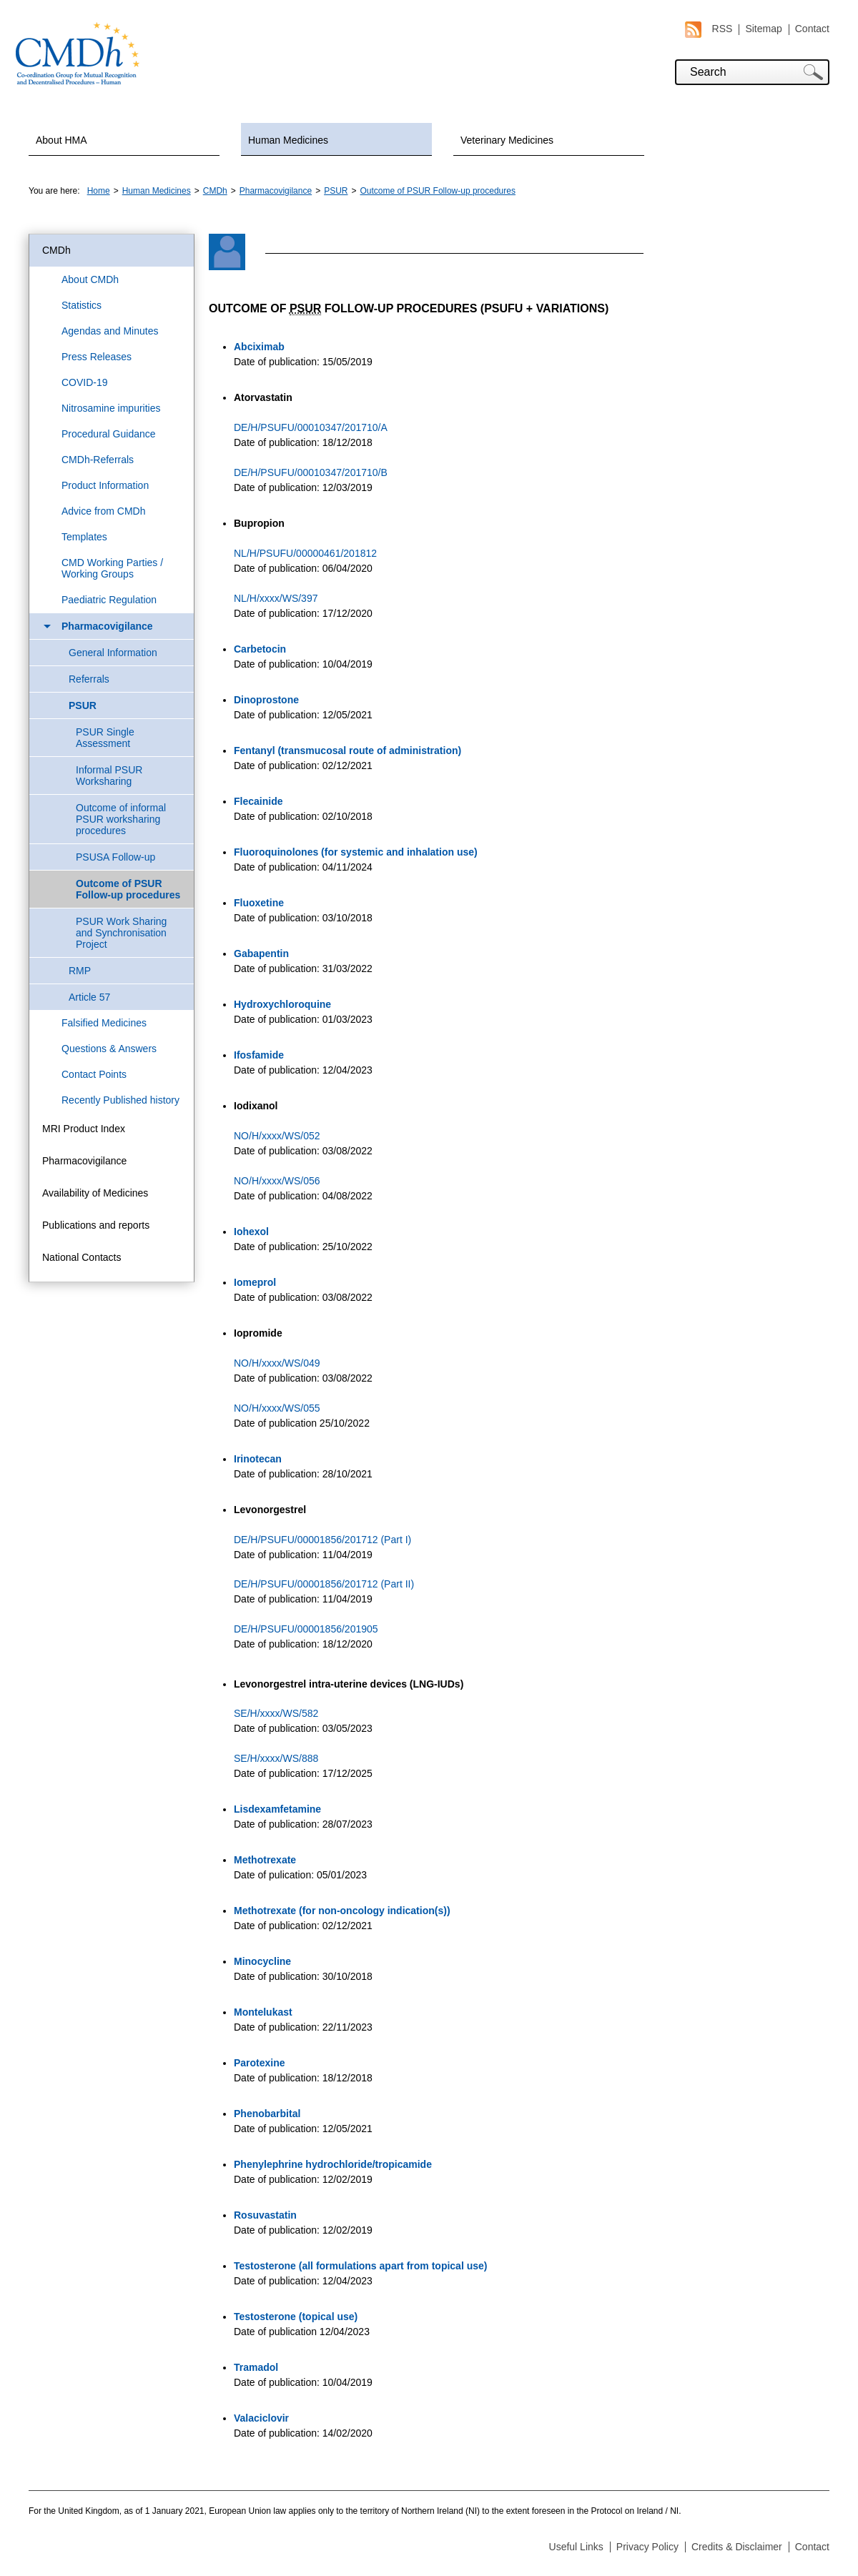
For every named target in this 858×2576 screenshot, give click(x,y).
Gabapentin (261, 953)
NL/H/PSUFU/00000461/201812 (305, 553)
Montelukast (263, 2012)
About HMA (61, 140)
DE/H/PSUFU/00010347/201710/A (311, 427)
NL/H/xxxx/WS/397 (275, 598)
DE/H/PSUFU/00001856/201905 (306, 1629)
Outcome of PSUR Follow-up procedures (438, 191)
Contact (812, 28)
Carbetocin (260, 649)
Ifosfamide (259, 1055)
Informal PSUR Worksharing (109, 775)
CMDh (215, 191)
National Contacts (82, 1257)
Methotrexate (265, 1860)
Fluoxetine (259, 902)
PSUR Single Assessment (105, 737)
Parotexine (259, 2063)
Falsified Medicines (104, 1023)
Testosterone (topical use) (296, 2316)
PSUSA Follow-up (115, 857)
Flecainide (258, 801)
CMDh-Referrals (97, 459)
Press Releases (96, 356)
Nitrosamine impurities (110, 408)
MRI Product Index (83, 1128)
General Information (113, 652)
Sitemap (763, 28)
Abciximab (259, 346)
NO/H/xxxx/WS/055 (277, 1408)
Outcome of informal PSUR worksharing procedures (121, 819)
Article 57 (89, 997)
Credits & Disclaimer (736, 2546)
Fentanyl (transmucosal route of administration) (347, 750)
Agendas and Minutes (109, 331)
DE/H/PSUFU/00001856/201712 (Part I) (322, 1539)
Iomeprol (255, 1282)
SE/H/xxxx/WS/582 (276, 1713)
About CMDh (90, 279)
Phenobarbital (267, 2113)
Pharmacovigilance (276, 191)
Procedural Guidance (108, 434)
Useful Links (576, 2546)
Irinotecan (258, 1459)
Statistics (81, 305)
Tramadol (256, 2367)
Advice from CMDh (103, 511)
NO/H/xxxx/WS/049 (278, 1363)
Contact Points (94, 1074)
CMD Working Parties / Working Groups (112, 568)
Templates (84, 537)
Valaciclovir (261, 2418)
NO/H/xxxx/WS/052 (277, 1135)
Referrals (89, 679)
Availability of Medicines (95, 1193)
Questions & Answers (109, 1048)
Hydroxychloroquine (282, 1004)
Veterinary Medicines (506, 140)
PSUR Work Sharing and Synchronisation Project (121, 933)
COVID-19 (84, 382)
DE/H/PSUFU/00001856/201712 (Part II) (324, 1584)
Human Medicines (288, 140)
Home (98, 191)
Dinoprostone (266, 699)
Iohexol (251, 1231)
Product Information (105, 485)
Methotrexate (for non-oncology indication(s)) (342, 1910)
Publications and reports (95, 1225)
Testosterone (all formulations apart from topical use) (360, 2266)
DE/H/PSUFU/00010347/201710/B (311, 472)
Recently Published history (120, 1100)
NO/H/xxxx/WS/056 (277, 1181)
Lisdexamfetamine (277, 1809)
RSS (709, 28)
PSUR (335, 191)
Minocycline (262, 1961)
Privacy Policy (647, 2546)
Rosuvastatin (265, 2215)
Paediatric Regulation (109, 599)
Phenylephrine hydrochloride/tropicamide (333, 2164)
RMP (80, 970)
